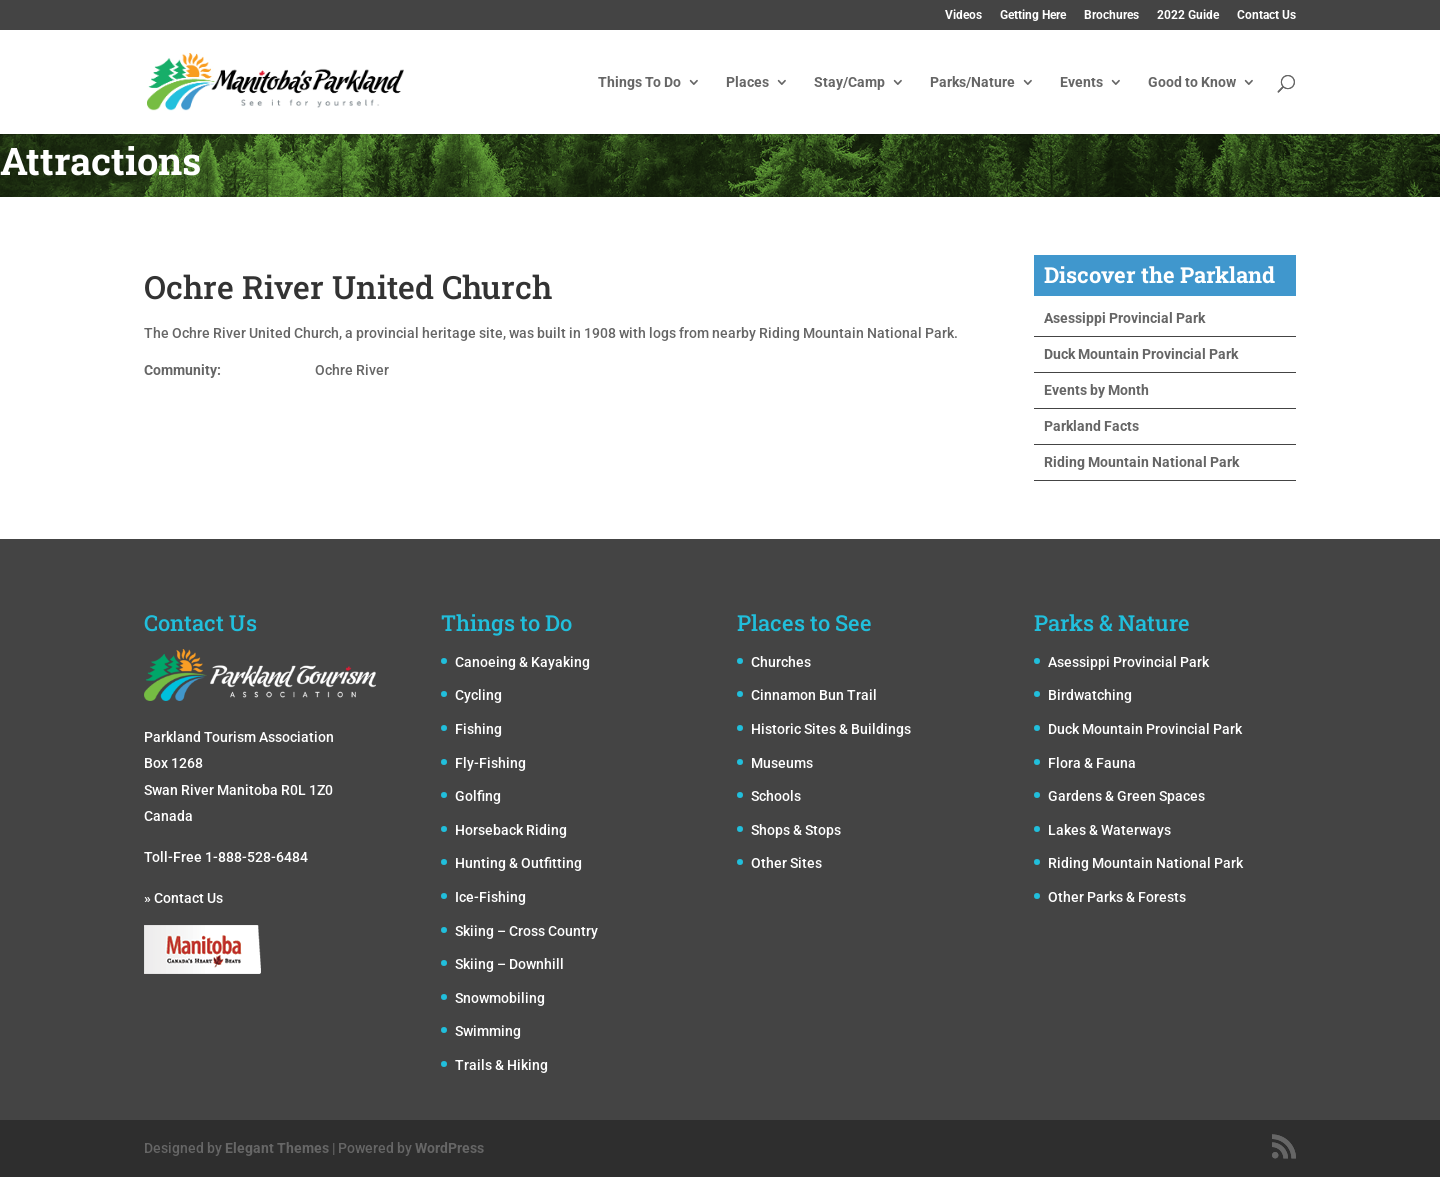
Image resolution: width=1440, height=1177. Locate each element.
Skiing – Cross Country (526, 931)
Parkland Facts (1091, 426)
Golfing (478, 796)
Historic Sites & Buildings (831, 729)
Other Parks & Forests (1117, 897)
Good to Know (1192, 82)
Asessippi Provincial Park (1124, 318)
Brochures (1111, 15)
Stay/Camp (849, 82)
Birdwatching (1090, 695)
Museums (782, 763)
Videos (963, 15)
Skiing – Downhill (509, 964)
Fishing (478, 729)
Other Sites (786, 863)
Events (1081, 82)
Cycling (478, 695)
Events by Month (1096, 390)
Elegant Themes (277, 1148)
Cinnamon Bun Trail (814, 695)
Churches (781, 662)
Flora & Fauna (1092, 763)
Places (747, 82)
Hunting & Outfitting (518, 863)
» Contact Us (183, 898)
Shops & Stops (796, 830)
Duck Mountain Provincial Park (1141, 354)
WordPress (449, 1148)
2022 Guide (1188, 15)
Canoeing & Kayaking (522, 662)
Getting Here (1033, 15)
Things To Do (639, 82)
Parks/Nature (972, 82)
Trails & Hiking (501, 1065)
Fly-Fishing (490, 763)
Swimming (488, 1031)
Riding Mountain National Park (1141, 462)
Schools (776, 796)
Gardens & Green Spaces (1126, 796)
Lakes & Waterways (1109, 830)
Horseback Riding (511, 830)
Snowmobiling (500, 998)
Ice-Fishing (490, 897)
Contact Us (1266, 15)
